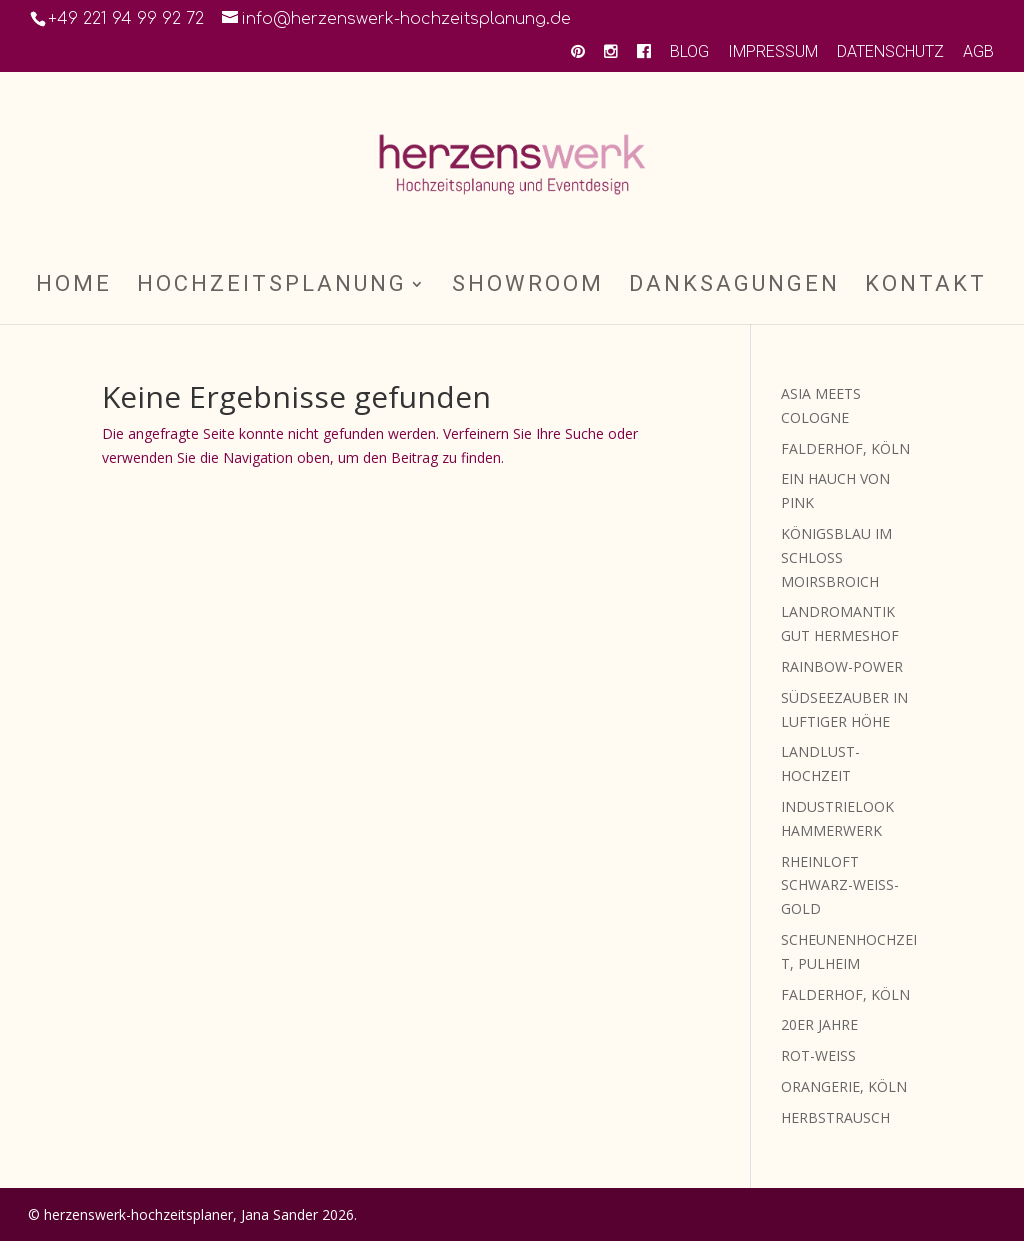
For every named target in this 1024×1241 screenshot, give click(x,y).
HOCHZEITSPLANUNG (272, 286)
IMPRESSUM (773, 52)
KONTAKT (926, 286)
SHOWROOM (528, 286)
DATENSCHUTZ (890, 52)
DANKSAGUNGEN (734, 286)
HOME (74, 286)
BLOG (689, 52)
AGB (978, 52)
